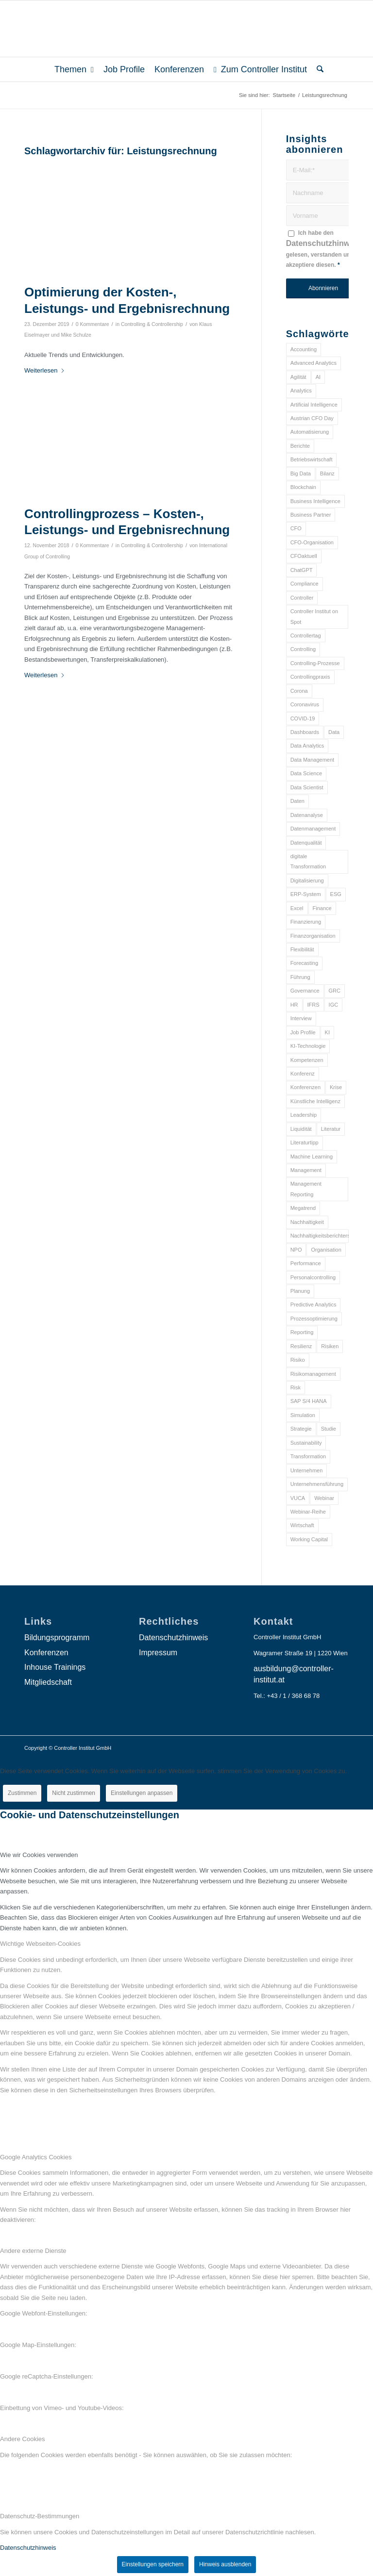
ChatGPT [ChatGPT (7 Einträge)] (301, 570)
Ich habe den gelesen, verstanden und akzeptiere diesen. (323, 248)
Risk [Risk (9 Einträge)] (295, 1387)
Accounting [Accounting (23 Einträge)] (303, 349)
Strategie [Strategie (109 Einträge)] (301, 1429)
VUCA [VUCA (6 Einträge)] (297, 1498)
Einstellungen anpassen (141, 1793)
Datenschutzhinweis (323, 243)
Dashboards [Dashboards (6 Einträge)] (304, 732)
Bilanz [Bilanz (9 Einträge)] (327, 473)
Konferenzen (46, 1652)
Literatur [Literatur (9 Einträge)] (330, 1129)
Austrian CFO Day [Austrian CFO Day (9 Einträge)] (312, 418)
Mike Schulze (76, 335)
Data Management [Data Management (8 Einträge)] (312, 760)
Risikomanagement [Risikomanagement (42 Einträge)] (313, 1374)
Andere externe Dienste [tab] (33, 2250)
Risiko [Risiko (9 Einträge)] (297, 1360)
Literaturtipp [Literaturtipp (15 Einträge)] (304, 1142)
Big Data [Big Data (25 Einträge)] (300, 473)
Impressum (158, 1652)
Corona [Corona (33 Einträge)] (299, 691)
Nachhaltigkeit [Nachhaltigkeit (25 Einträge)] (307, 1222)
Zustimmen (22, 1793)
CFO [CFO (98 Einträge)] (296, 528)
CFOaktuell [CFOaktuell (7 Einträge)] (303, 556)
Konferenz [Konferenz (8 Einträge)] (302, 1073)
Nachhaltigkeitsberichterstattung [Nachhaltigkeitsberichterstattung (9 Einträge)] (319, 1236)
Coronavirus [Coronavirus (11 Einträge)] (304, 704)
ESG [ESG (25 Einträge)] (335, 894)
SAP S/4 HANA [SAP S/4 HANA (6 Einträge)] (308, 1401)
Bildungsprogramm (56, 1637)
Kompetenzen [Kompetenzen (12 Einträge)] (306, 1060)
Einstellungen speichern (153, 2564)
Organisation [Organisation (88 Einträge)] (326, 1250)
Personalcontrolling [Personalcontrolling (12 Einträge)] (313, 1277)
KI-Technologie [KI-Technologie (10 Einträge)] (308, 1046)
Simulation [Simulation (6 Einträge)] (302, 1415)
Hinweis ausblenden (225, 2564)
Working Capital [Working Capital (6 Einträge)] (309, 1539)
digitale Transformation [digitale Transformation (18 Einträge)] (308, 861)
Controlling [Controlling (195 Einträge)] (303, 649)
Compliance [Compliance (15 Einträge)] (304, 584)
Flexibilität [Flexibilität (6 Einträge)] (302, 949)
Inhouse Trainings (54, 1667)
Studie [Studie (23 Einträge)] (328, 1429)
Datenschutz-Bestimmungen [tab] (39, 2516)
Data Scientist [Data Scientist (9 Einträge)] (306, 787)
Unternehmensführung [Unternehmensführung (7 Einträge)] (316, 1484)
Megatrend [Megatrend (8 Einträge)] (303, 1208)
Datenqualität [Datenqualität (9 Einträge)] (306, 843)
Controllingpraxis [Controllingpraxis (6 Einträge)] (310, 677)
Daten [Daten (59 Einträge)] (297, 801)
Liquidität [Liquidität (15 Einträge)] (301, 1129)
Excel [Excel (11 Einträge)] (297, 908)
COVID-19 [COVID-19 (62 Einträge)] (302, 718)
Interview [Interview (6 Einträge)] (301, 1018)
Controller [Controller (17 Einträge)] (302, 598)
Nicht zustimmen (73, 1793)
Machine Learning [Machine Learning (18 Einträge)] (311, 1156)
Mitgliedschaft (48, 1682)
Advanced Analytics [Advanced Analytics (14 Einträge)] (313, 363)
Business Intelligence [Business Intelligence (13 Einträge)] (315, 501)
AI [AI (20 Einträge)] (318, 377)
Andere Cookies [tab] (22, 2439)
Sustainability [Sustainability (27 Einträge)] (306, 1443)
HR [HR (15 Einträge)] (294, 1005)
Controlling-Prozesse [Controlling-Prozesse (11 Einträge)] (315, 663)
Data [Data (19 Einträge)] (333, 732)
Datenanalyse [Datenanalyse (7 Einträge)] (306, 815)
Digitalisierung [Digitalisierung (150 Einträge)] (307, 880)
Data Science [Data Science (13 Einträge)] (306, 773)
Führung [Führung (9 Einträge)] (300, 977)
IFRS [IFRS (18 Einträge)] (313, 1005)
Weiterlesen (44, 370)
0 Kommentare (92, 324)
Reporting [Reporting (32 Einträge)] (302, 1332)
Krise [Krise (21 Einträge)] (336, 1087)
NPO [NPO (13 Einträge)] (296, 1250)
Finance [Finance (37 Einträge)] (322, 908)
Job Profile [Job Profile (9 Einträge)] (303, 1032)
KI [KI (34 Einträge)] (327, 1032)
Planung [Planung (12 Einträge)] (300, 1291)
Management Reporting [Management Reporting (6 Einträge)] (306, 1189)
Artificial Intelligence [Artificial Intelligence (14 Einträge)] (314, 405)
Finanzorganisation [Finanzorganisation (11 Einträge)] (313, 936)
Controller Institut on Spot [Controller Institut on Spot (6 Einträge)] (314, 616)
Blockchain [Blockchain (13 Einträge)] (303, 487)
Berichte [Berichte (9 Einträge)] (300, 446)
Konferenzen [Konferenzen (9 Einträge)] (305, 1087)
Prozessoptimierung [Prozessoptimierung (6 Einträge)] (314, 1318)
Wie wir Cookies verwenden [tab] (39, 1855)
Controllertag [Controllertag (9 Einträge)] (305, 635)
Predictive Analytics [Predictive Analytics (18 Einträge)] (313, 1304)
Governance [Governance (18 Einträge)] (305, 991)
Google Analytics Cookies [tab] (35, 2157)
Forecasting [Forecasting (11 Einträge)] (304, 963)
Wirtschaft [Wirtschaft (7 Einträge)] (302, 1525)
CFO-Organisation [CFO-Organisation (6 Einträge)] (312, 542)
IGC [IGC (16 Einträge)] (334, 1005)
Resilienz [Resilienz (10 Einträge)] (301, 1346)
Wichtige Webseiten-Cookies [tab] (40, 1943)
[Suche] (317, 69)
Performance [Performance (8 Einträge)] (305, 1263)
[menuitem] (74, 69)
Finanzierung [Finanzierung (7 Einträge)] (306, 922)
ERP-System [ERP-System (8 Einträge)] (305, 894)
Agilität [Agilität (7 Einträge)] (298, 377)
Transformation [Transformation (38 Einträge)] (308, 1456)
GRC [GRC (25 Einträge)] (334, 991)
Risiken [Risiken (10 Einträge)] (330, 1346)
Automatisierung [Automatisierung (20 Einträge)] (309, 432)
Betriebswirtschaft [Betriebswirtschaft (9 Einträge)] (311, 459)
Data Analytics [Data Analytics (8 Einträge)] (307, 746)
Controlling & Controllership (152, 324)
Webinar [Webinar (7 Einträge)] (324, 1498)
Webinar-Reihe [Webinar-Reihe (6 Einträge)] (308, 1512)
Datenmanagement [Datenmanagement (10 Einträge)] (313, 828)
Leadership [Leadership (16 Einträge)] (303, 1115)
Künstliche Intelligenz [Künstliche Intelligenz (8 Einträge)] (315, 1101)
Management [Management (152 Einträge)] (306, 1170)
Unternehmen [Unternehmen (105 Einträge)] (306, 1470)
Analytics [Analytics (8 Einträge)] (301, 390)
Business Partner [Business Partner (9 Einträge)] (310, 515)
